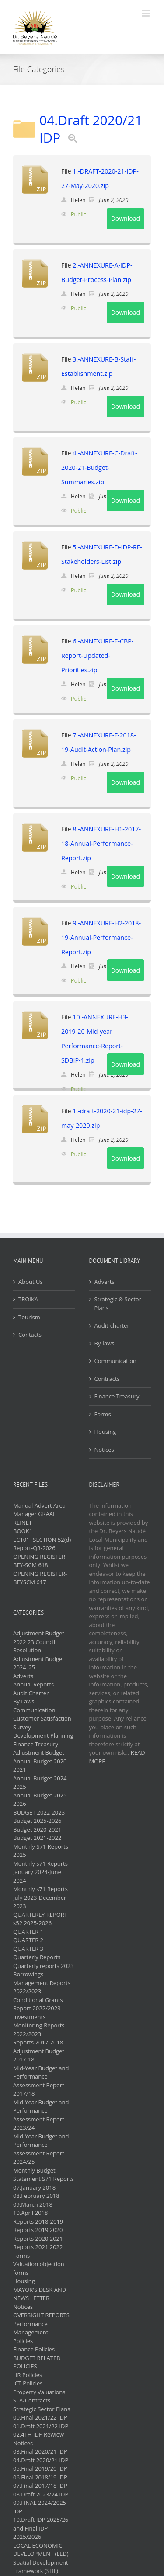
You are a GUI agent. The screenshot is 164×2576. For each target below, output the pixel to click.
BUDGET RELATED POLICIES (37, 2362)
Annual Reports (33, 1684)
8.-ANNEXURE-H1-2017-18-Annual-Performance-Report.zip (101, 843)
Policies (23, 2341)
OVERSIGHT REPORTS (41, 2315)
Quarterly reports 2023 (43, 1966)
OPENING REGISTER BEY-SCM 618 (39, 1561)
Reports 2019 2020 (38, 2230)
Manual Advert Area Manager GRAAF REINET (39, 1514)
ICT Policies (28, 2383)
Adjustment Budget (38, 1752)
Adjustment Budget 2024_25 (38, 1663)
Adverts (104, 1282)
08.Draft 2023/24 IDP (40, 2494)
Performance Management (30, 2328)
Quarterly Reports (36, 1957)
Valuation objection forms (38, 2268)
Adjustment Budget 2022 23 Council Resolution (38, 1641)
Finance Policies (34, 2349)
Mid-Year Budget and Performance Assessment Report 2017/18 (41, 2081)
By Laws (24, 1701)
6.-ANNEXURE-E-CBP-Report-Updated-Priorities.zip (97, 655)
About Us (30, 1282)
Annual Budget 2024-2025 (41, 1782)
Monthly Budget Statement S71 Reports (43, 2174)
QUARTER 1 (28, 1932)
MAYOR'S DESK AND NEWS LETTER (39, 2294)
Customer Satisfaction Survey (42, 1722)
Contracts (107, 1379)
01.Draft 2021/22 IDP (40, 2426)
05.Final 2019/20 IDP (40, 2468)
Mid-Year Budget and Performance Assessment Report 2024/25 (41, 2149)
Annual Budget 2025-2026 (41, 1799)
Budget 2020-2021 (37, 1829)
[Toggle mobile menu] (146, 13)
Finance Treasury (117, 1396)
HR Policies (27, 2375)
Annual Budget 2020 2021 (39, 1765)
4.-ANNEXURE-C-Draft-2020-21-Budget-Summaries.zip (99, 467)
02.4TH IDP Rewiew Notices (38, 2438)
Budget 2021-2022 (37, 1838)
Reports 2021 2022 (38, 2247)
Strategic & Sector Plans (117, 1303)
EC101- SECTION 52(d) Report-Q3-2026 (42, 1544)
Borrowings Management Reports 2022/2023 (41, 1982)
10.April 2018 (30, 2213)
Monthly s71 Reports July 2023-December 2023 (40, 1897)
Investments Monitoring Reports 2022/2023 (38, 2025)
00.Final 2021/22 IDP (40, 2417)
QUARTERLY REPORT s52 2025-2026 (40, 1919)
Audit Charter (31, 1693)
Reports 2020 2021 (38, 2238)
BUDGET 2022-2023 (39, 1812)
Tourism (29, 1317)
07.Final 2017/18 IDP (40, 2485)
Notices (104, 1449)
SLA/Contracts (31, 2400)
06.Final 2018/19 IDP (40, 2477)
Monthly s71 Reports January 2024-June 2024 (40, 1872)
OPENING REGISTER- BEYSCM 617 (40, 1578)
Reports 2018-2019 (38, 2221)
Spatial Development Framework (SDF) (40, 2567)
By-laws (104, 1343)
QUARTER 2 (28, 1940)
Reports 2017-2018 (38, 2042)
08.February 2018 (36, 2196)
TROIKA (28, 1299)
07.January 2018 (34, 2187)
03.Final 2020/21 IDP (40, 2451)
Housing (105, 1432)
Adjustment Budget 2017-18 (38, 2055)
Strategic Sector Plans (41, 2409)
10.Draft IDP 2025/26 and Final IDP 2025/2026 (40, 2528)
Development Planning (43, 1735)
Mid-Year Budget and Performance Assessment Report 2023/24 (41, 2115)
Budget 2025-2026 (37, 1821)
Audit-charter (111, 1325)
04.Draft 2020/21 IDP (90, 128)
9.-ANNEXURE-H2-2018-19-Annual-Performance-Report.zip (101, 937)
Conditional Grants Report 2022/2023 (38, 2004)
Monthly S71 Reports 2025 (40, 1850)
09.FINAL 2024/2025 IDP (39, 2507)
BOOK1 (22, 1531)
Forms (102, 1414)
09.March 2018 (32, 2204)
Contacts (30, 1334)
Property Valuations (39, 2392)
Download (125, 218)
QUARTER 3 (28, 1949)
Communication (115, 1361)
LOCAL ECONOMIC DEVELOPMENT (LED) (41, 2549)
